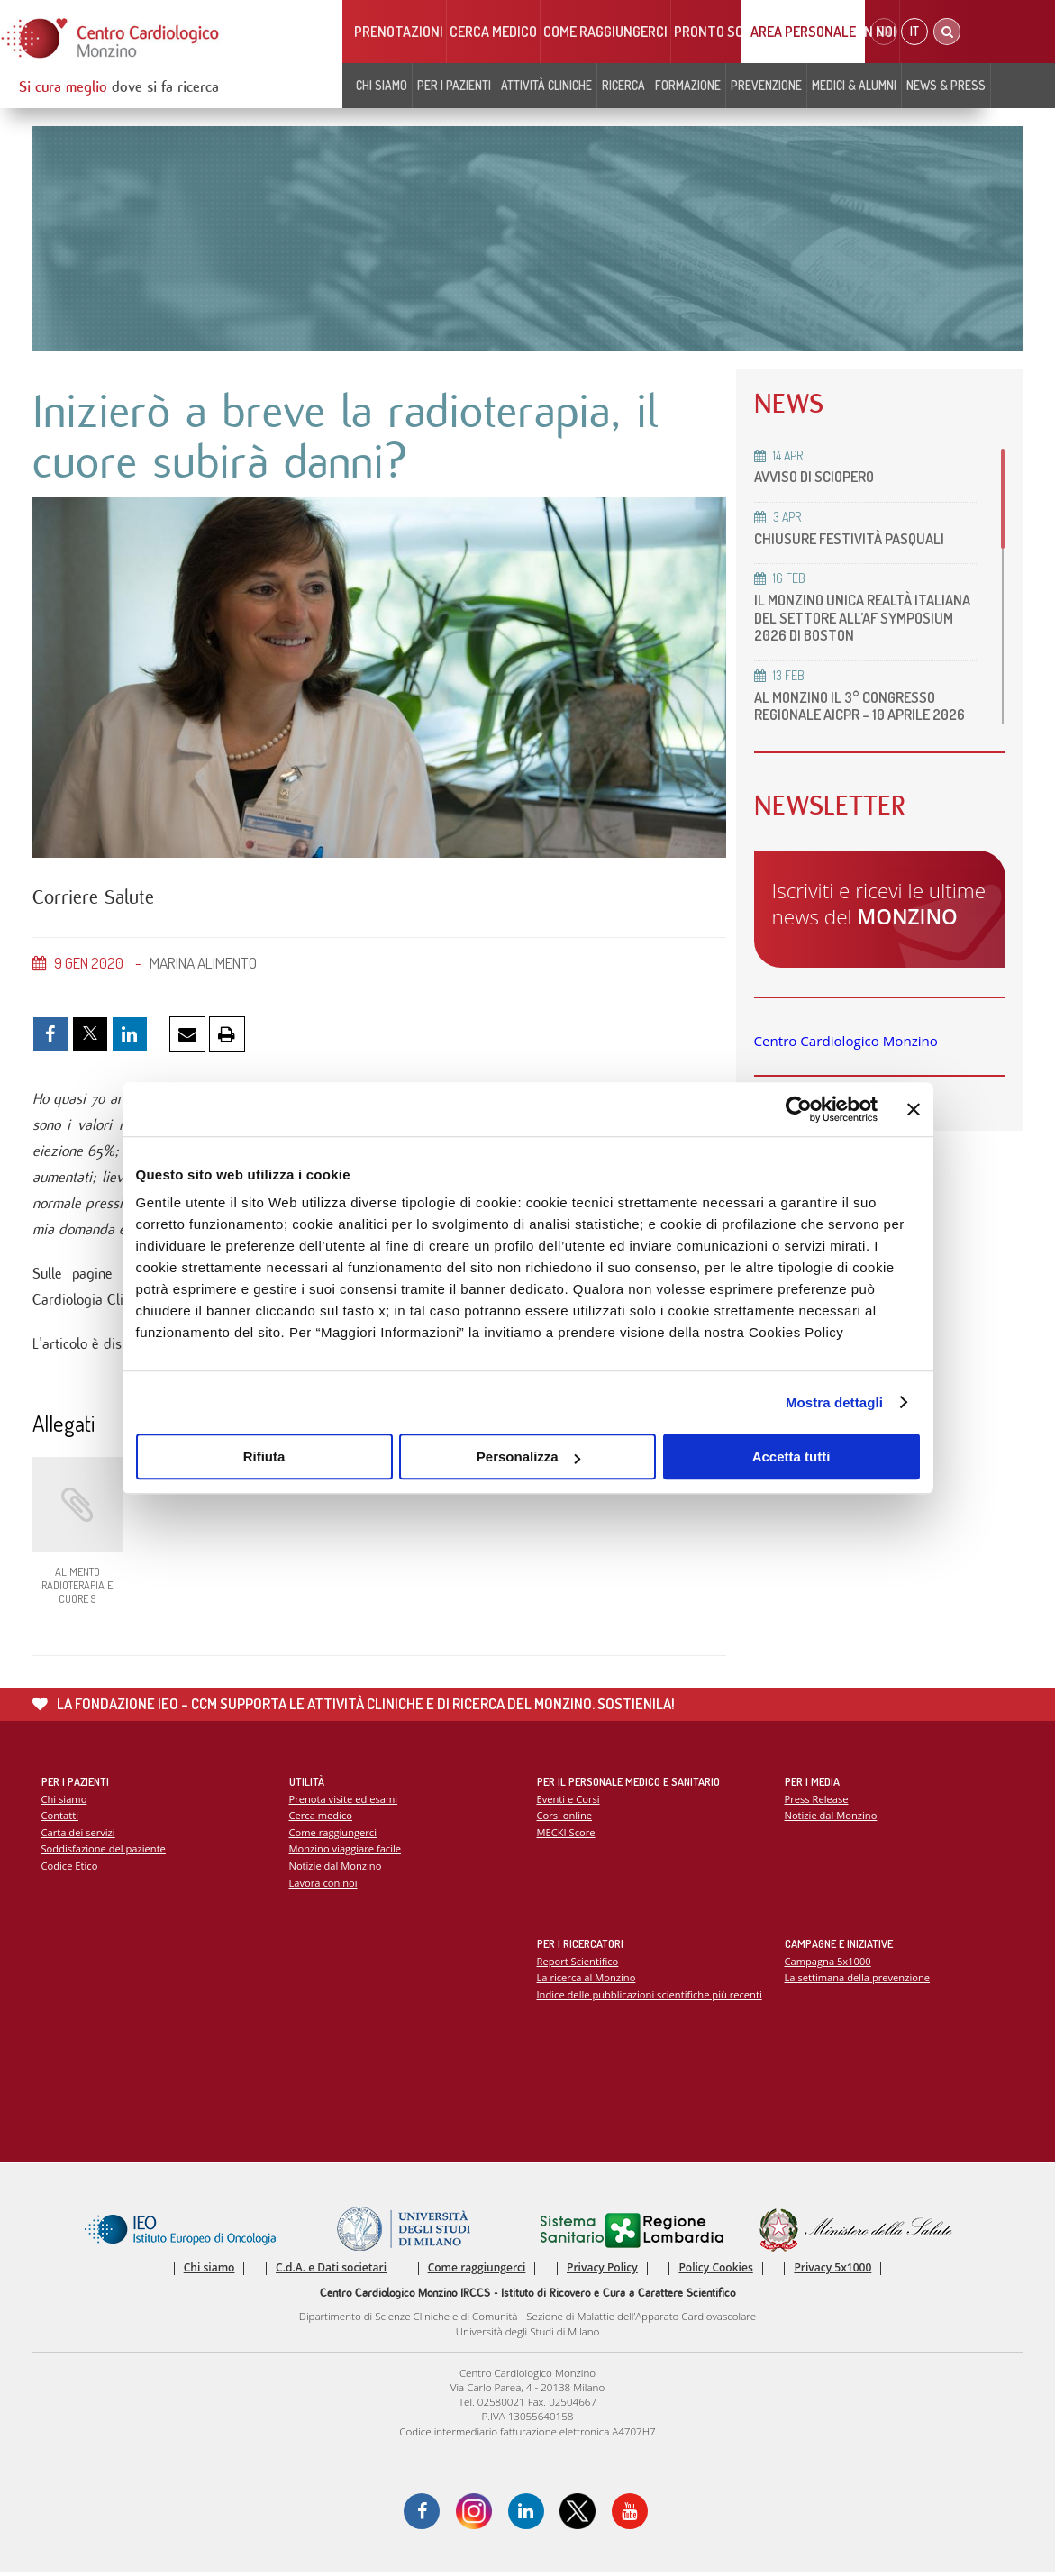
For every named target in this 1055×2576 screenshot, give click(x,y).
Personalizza (528, 1456)
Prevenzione (766, 85)
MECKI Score (566, 1834)
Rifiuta (264, 1456)
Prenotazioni (398, 32)
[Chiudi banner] (913, 1109)
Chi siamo (381, 85)
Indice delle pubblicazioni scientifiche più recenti (650, 1996)
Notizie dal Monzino (335, 1868)
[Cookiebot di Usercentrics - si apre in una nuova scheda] (799, 1109)
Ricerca (623, 85)
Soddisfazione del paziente (104, 1851)
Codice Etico (69, 1868)
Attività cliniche (546, 85)
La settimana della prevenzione (858, 1980)
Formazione (688, 85)
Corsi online (565, 1818)
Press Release (817, 1800)
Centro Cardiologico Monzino (846, 1058)
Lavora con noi (323, 1884)
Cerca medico (493, 32)
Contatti (60, 1818)
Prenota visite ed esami (343, 1800)
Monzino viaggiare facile (345, 1851)
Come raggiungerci (605, 32)
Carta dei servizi (78, 1834)
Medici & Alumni (854, 85)
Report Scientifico (578, 1963)
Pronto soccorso (733, 32)
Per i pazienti (454, 85)
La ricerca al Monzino (586, 1980)
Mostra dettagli (834, 1402)
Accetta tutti (791, 1456)
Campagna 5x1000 (828, 1963)
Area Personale (803, 32)
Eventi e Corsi (568, 1800)
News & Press (946, 85)
